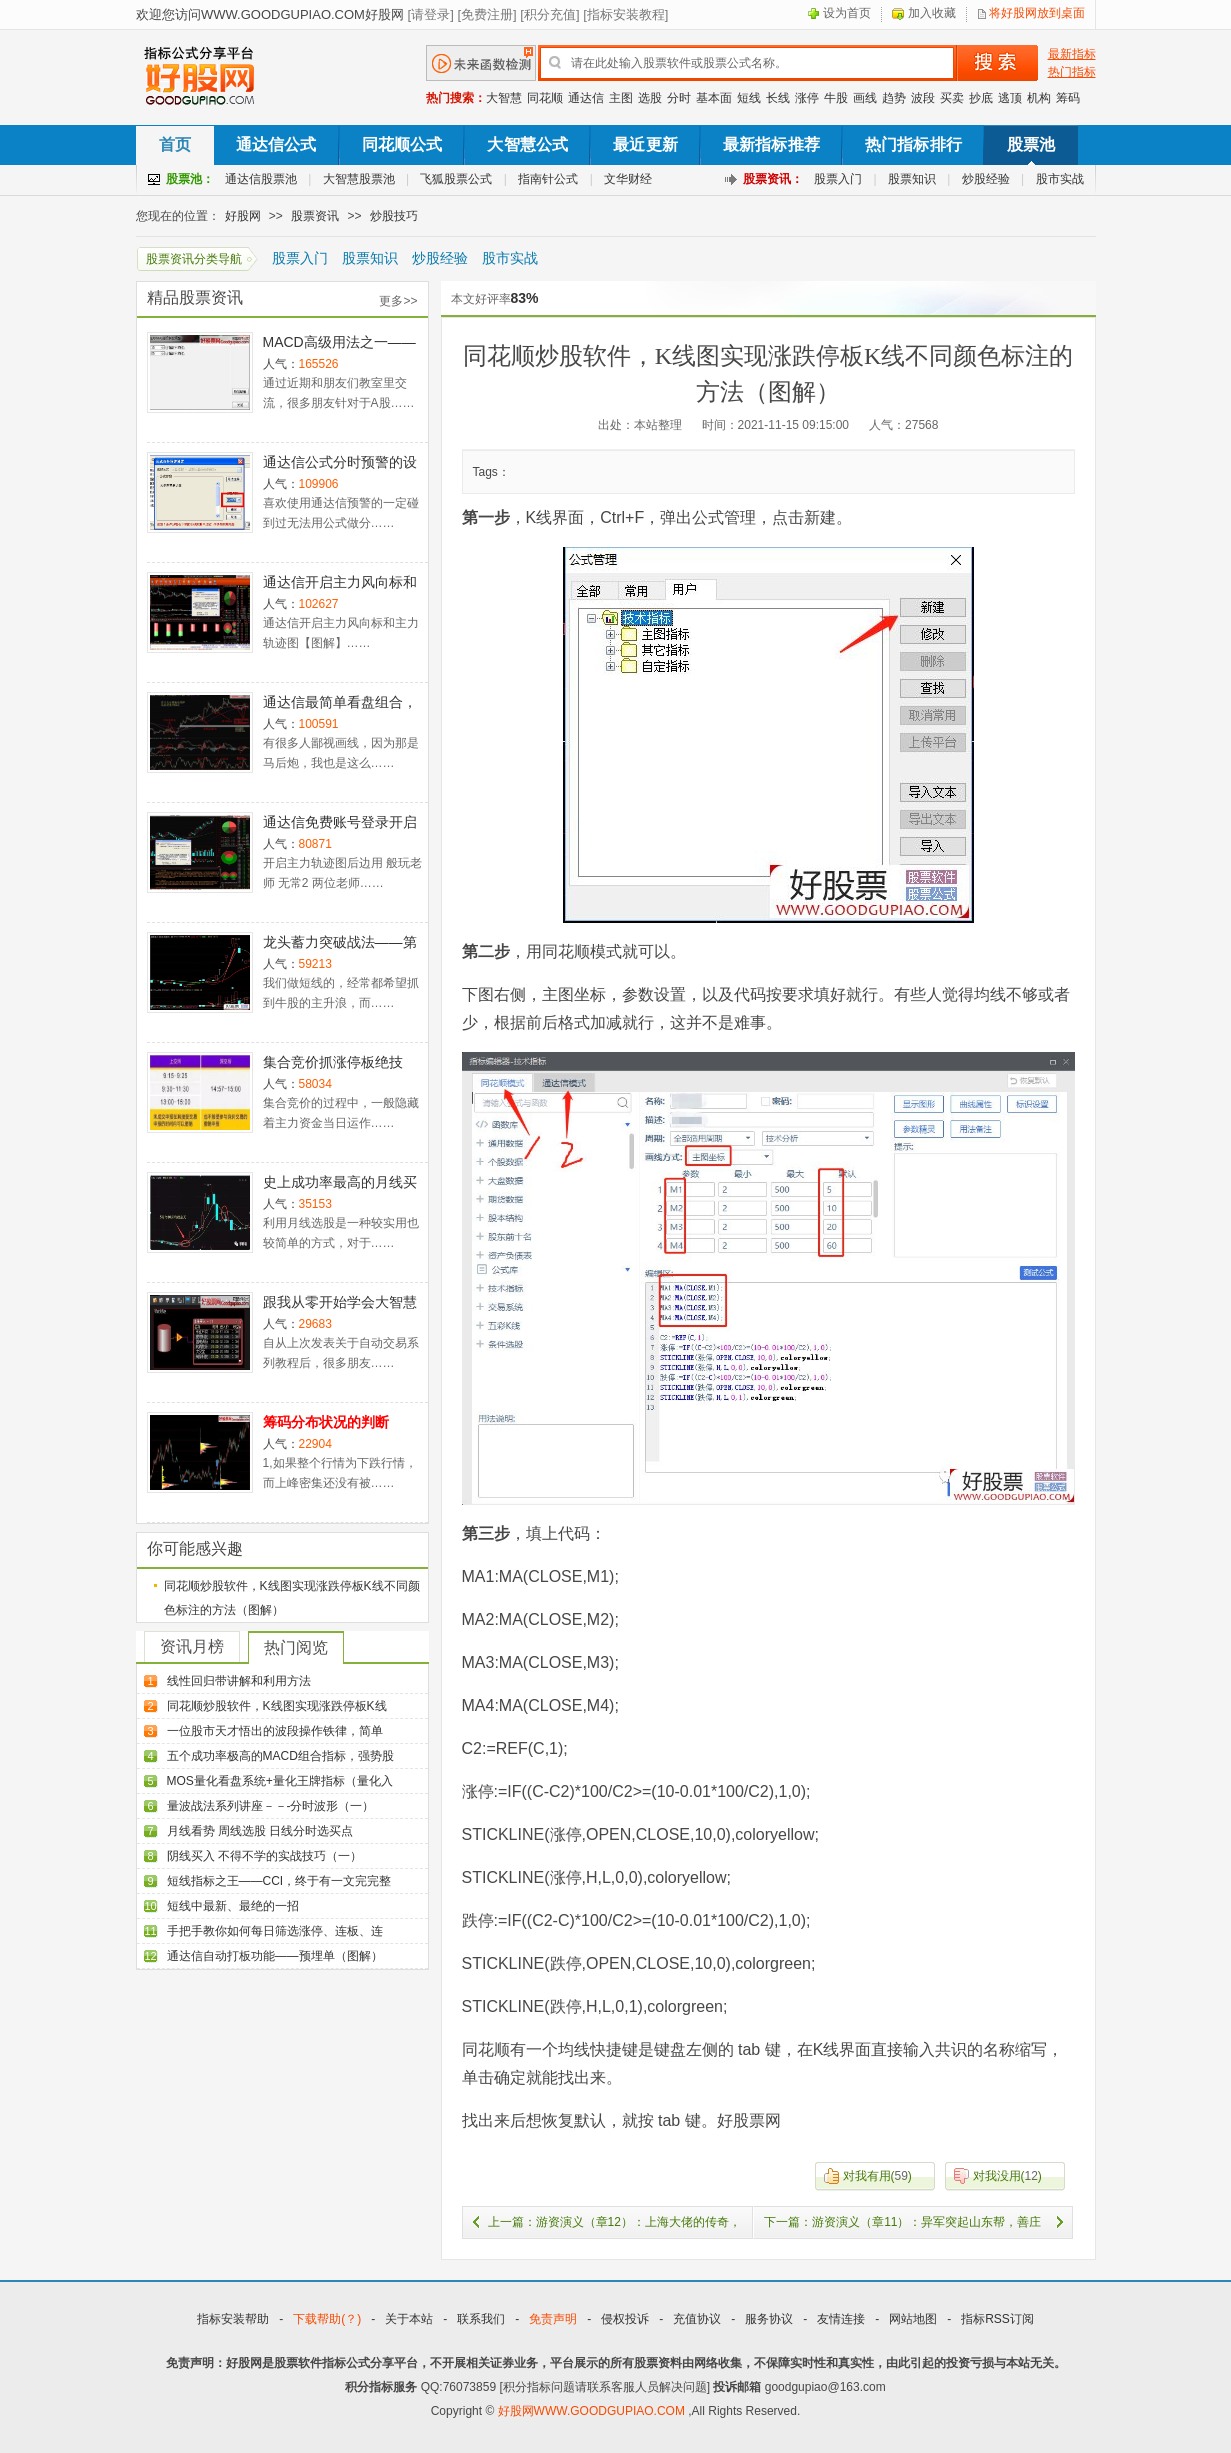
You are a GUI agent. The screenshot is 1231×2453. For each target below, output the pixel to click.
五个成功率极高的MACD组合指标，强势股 (280, 1756)
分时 (679, 98)
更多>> (398, 301)
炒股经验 (986, 179)
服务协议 (769, 2319)
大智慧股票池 (359, 179)
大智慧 (504, 98)
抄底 (981, 98)
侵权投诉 (625, 2319)
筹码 (1068, 98)
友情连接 (841, 2319)
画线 (865, 98)
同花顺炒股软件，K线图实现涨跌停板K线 (277, 1706)
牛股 (836, 98)
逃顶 (1010, 98)
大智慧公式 (527, 144)
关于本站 (409, 2319)
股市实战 (1060, 179)
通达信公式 (276, 144)
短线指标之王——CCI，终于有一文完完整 (279, 1881)
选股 (650, 98)
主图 (621, 98)
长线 (778, 98)
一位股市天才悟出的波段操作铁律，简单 (275, 1731)
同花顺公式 (402, 144)
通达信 (586, 98)
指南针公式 (548, 179)
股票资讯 (315, 216)
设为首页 (847, 13)
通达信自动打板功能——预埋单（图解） (275, 1956)
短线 (749, 98)
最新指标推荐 (771, 144)
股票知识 (912, 179)
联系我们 (481, 2319)
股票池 (1031, 144)
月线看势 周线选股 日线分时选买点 (260, 1831)
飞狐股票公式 (456, 179)
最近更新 (645, 144)
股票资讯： (773, 179)
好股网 (243, 216)
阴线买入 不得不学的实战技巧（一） (264, 1856)
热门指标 (1072, 72)
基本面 (714, 98)
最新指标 (1072, 54)
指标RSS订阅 (997, 2319)
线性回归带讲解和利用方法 (239, 1681)
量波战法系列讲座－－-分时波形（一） (271, 1806)
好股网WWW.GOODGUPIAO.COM (593, 2411)
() (863, 2176)
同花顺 (545, 98)
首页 (175, 144)
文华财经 (628, 179)
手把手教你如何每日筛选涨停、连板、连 (275, 1931)
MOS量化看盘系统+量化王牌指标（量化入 (280, 1781)
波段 (923, 98)
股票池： (190, 179)
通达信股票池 (261, 179)
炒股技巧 (394, 216)
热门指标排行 (913, 144)
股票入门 (838, 179)
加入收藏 (932, 13)
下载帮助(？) (327, 2319)
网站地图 (913, 2319)
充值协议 (697, 2319)
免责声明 (553, 2319)
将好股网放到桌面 (1037, 13)
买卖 (952, 98)
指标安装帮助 (233, 2319)
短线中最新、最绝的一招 (233, 1906)
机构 (1039, 98)
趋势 (894, 98)
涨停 (807, 98)
